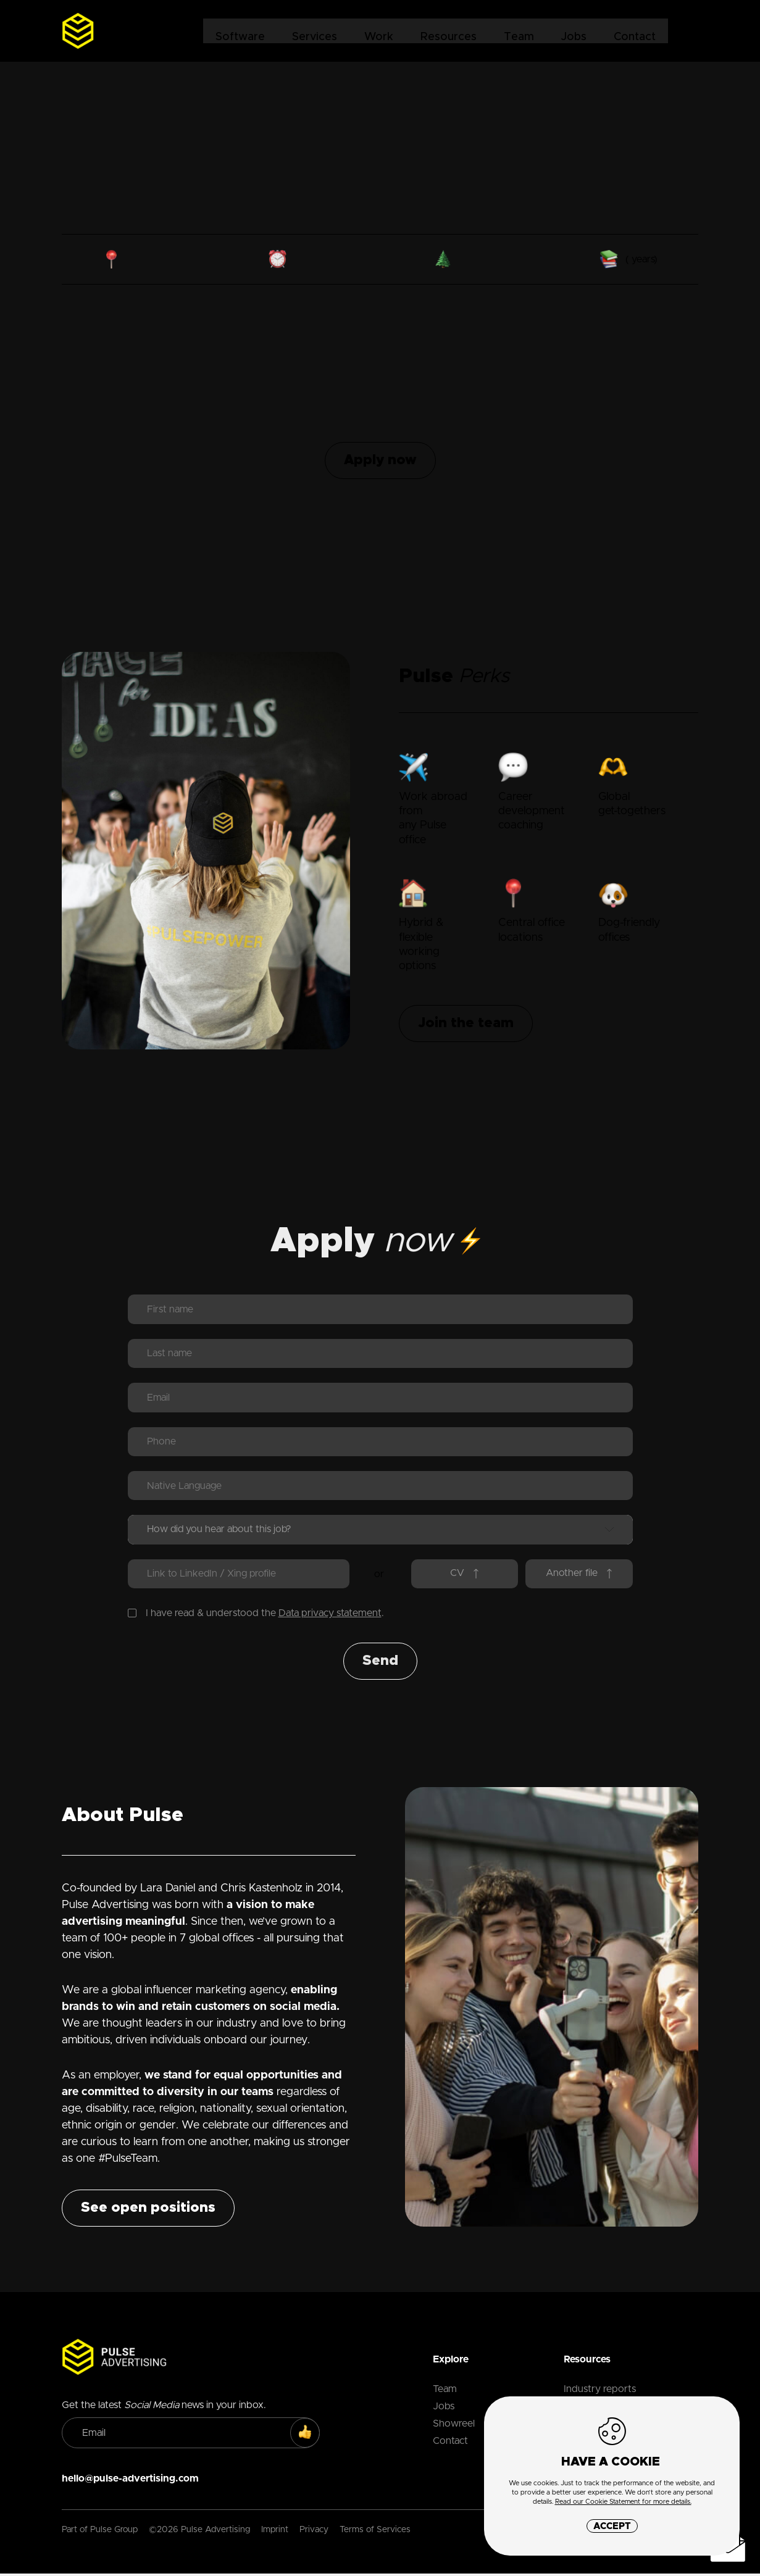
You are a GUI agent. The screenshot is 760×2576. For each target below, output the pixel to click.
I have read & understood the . (256, 1615)
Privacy (313, 2532)
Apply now (380, 460)
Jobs (573, 31)
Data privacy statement (330, 1615)
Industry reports (600, 2391)
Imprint (274, 2532)
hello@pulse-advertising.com (130, 2481)
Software (239, 31)
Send (380, 1663)
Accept (612, 2526)
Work (378, 31)
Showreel (454, 2426)
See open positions (148, 2210)
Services (313, 31)
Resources (448, 31)
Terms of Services (375, 2532)
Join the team (466, 1023)
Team (518, 31)
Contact (634, 31)
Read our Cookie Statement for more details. (623, 2501)
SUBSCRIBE (311, 2435)
